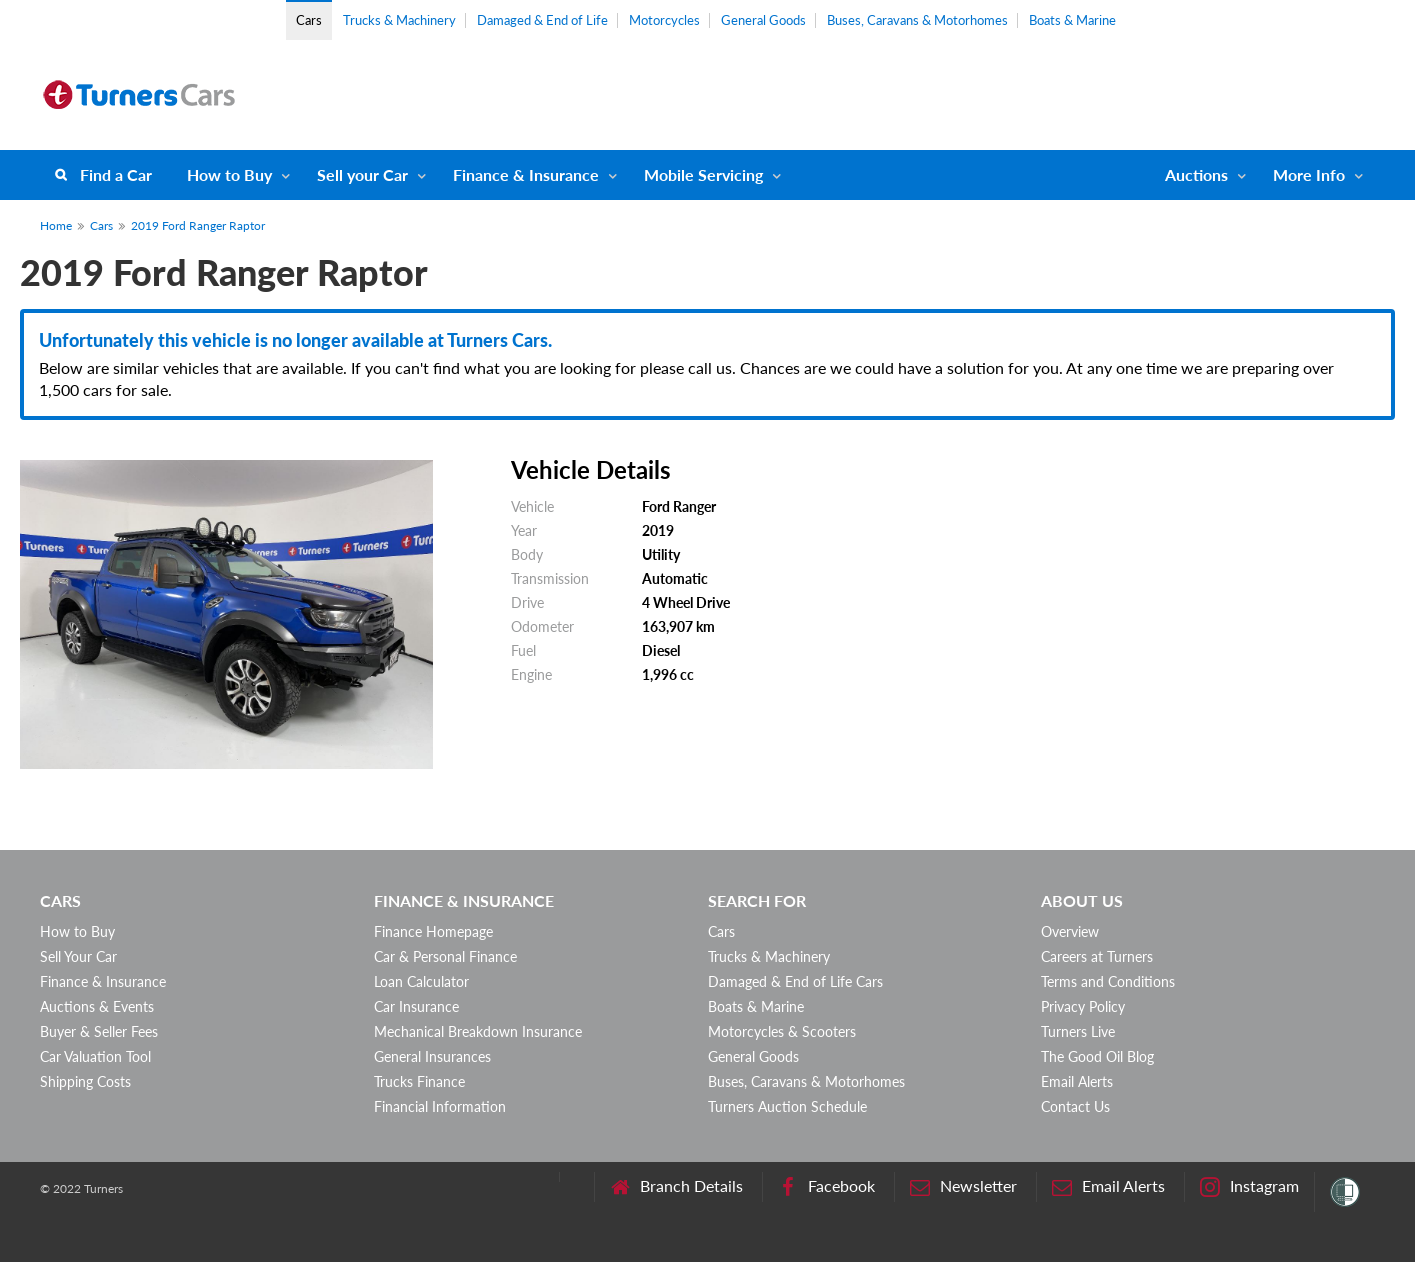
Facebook (826, 1186)
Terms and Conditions (1108, 981)
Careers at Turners (1097, 956)
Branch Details (676, 1186)
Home (56, 225)
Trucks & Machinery (399, 20)
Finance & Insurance (526, 174)
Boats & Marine (1072, 20)
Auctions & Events (97, 1006)
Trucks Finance (419, 1081)
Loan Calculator (421, 981)
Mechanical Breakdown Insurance (478, 1031)
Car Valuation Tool (95, 1056)
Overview (1070, 931)
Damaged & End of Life (542, 20)
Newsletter (963, 1186)
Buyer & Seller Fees (99, 1031)
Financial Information (440, 1106)
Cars (309, 20)
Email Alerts (1077, 1081)
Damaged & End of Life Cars (795, 981)
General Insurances (432, 1056)
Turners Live (1078, 1031)
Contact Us (1075, 1106)
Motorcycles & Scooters (782, 1031)
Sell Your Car (78, 956)
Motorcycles (664, 20)
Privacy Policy (1083, 1006)
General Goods (763, 20)
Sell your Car (362, 174)
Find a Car (116, 174)
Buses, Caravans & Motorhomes (917, 20)
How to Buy (229, 174)
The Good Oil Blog (1097, 1056)
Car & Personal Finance (445, 956)
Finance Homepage (433, 931)
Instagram (1249, 1186)
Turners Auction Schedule (787, 1106)
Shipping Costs (85, 1081)
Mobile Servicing (703, 174)
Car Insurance (416, 1006)
